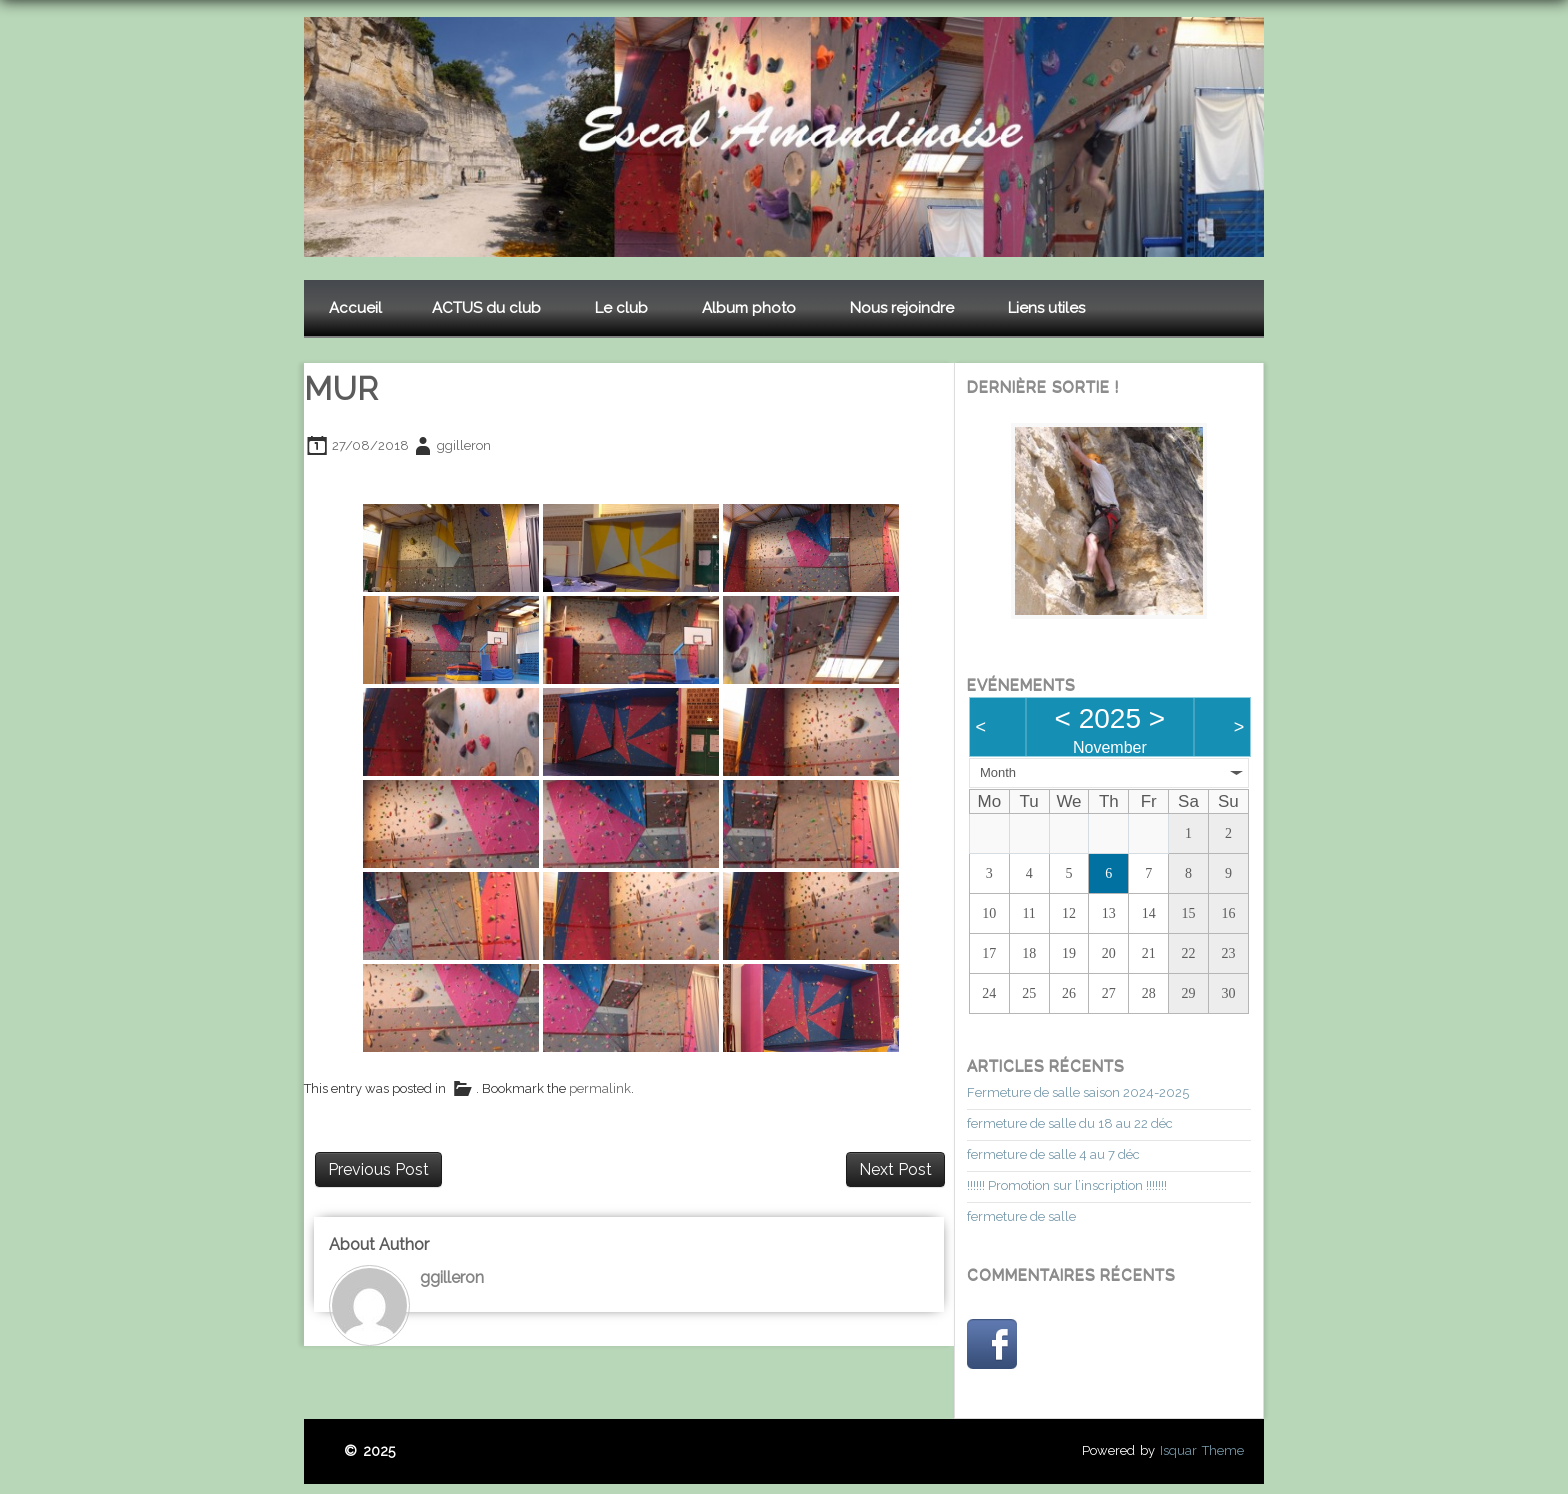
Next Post (895, 1169)
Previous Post (378, 1169)
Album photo (749, 308)
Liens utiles (1046, 308)
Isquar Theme (1202, 1450)
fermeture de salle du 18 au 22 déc (1070, 1123)
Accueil (355, 308)
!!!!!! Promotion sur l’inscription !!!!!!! (1067, 1185)
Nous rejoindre (902, 308)
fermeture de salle (1021, 1216)
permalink (600, 1089)
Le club (621, 308)
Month (998, 772)
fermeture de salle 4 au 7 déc (1053, 1154)
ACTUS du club (486, 308)
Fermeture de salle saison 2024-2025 (1078, 1092)
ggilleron (464, 445)
